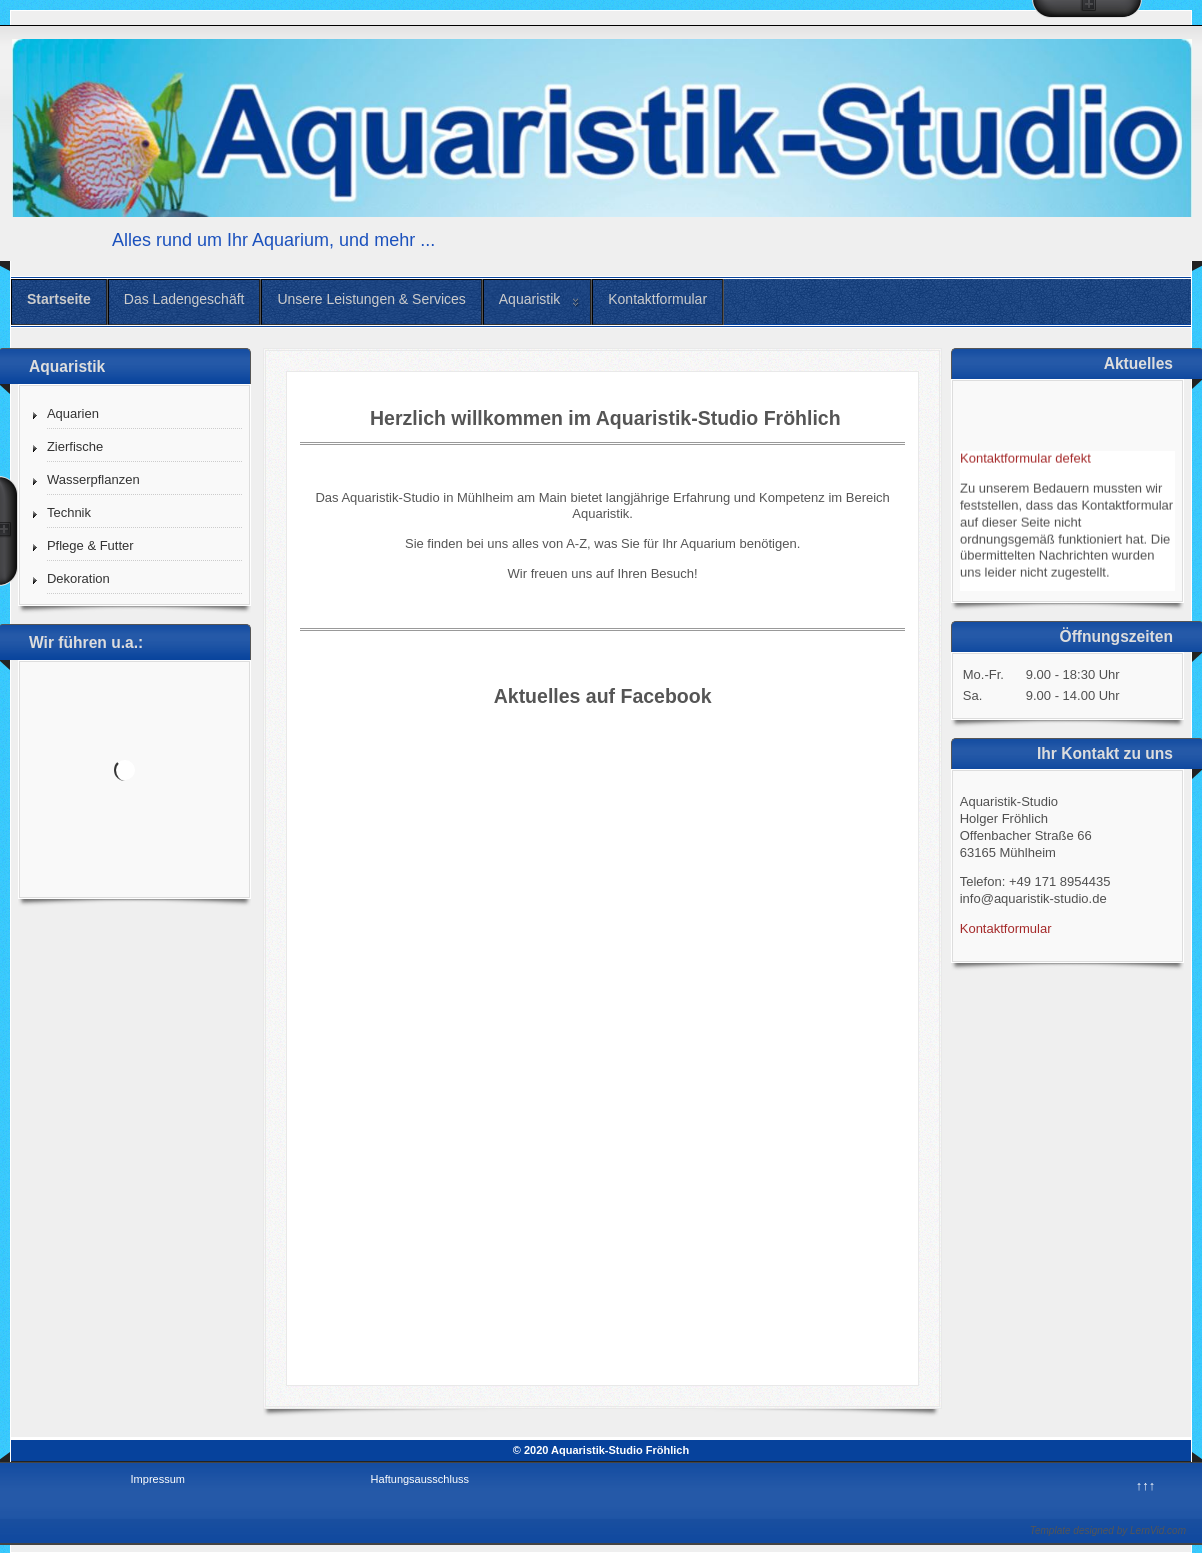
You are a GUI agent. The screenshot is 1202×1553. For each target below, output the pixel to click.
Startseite (59, 299)
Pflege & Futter (90, 545)
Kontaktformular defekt (1025, 460)
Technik (69, 512)
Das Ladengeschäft (184, 299)
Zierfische (75, 446)
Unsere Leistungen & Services (371, 299)
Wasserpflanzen (93, 479)
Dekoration (78, 578)
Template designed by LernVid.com (1108, 1530)
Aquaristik (529, 299)
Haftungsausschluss (420, 1479)
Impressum (158, 1479)
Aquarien (73, 413)
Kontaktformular (657, 299)
